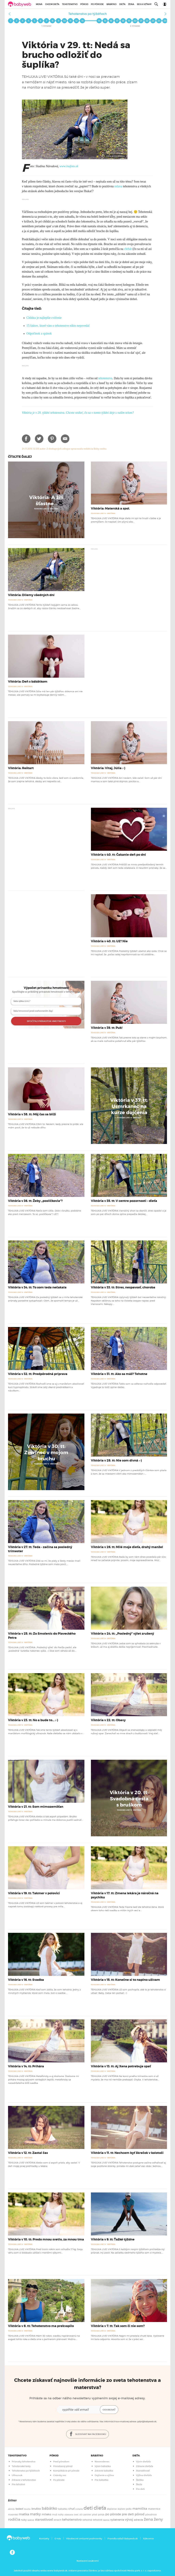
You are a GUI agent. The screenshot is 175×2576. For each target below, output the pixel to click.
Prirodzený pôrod (62, 2466)
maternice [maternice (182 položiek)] (154, 2508)
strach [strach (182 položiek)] (57, 2519)
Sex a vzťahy (144, 4)
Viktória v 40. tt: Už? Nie (109, 941)
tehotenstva (105, 378)
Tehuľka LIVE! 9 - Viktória (46, 509)
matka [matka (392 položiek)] (24, 2514)
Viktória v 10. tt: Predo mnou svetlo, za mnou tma (46, 2239)
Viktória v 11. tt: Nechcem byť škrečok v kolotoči (127, 2153)
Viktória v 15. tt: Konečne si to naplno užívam (125, 1980)
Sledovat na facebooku (87, 2434)
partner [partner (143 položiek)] (87, 2514)
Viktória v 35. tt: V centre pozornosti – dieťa (124, 1201)
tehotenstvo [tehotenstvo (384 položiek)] (72, 2519)
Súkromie (148, 2538)
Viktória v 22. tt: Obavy (108, 1720)
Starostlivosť (143, 2470)
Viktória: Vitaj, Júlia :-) (108, 768)
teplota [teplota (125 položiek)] (106, 2520)
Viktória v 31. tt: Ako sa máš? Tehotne (119, 1374)
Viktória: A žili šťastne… (46, 500)
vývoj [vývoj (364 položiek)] (129, 2520)
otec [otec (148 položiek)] (76, 2514)
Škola (139, 2484)
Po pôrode (97, 4)
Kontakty (44, 2538)
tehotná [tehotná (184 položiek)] (87, 2519)
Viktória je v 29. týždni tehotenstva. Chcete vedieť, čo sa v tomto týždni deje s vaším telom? (78, 412)
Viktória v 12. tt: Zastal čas (28, 2153)
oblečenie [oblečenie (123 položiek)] (68, 2514)
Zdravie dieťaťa (144, 2466)
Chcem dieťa (52, 4)
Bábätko (111, 4)
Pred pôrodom (61, 2461)
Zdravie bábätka (104, 2470)
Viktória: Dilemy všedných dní (31, 595)
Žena (131, 4)
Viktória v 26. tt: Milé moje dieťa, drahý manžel (127, 1547)
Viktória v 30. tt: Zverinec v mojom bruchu (46, 1452)
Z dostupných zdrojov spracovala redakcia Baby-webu (76, 448)
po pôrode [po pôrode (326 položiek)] (113, 2514)
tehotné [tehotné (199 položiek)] (97, 2519)
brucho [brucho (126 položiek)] (27, 2509)
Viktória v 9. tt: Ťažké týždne (112, 2239)
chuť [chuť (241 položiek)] (71, 2508)
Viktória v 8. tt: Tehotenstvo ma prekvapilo (41, 2326)
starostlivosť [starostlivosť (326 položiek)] (44, 2520)
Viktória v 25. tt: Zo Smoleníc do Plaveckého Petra (42, 1636)
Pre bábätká (101, 2479)
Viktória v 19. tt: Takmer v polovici (34, 1893)
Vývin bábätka (103, 2466)
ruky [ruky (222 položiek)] (24, 2519)
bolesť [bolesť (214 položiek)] (19, 2508)
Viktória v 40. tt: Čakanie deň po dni (118, 855)
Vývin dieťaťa (143, 2461)
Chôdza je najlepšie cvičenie (44, 317)
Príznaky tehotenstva (23, 2461)
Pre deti (140, 2489)
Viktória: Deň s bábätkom (27, 682)
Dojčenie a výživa (104, 2475)
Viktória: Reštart (21, 768)
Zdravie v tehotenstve (24, 2479)
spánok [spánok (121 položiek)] (31, 2520)
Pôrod (84, 4)
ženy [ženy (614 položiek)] (158, 2519)
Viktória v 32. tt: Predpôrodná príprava (37, 1374)
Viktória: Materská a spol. (110, 508)
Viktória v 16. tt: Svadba (26, 1980)
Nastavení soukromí (88, 2560)
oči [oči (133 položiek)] (81, 2514)
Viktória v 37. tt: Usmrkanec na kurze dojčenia (129, 1106)
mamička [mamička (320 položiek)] (139, 2509)
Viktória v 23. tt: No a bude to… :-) (33, 1720)
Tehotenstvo (70, 4)
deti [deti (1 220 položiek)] (88, 2508)
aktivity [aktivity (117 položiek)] (11, 2509)
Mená (39, 4)
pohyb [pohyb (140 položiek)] (101, 2514)
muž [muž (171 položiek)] (54, 2514)
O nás (58, 2538)
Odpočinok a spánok (39, 333)
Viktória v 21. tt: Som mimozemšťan (35, 1807)
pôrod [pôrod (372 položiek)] (139, 2514)
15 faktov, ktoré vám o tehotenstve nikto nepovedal (58, 325)
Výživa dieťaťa (144, 2475)
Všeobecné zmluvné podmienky (84, 2538)
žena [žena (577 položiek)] (148, 2519)
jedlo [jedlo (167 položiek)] (129, 2508)
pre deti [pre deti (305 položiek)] (128, 2514)
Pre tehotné (18, 2484)
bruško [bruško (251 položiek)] (36, 2508)
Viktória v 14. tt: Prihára (26, 2066)
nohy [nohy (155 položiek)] (61, 2514)
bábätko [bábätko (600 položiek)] (49, 2508)
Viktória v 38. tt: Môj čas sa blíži (32, 1114)
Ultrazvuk (17, 2475)
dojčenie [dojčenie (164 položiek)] (112, 2508)
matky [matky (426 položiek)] (35, 2514)
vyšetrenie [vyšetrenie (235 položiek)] (117, 2519)
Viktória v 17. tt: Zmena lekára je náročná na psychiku (124, 1895)
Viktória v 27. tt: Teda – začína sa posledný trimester (40, 1549)
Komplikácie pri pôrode (66, 2470)
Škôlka (140, 2479)
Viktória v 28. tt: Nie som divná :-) (116, 1460)
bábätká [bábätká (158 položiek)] (63, 2509)
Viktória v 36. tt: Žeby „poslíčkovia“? (35, 1201)
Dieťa (122, 4)
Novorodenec (102, 2461)
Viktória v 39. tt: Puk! (107, 1028)
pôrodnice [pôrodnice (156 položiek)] (151, 2514)
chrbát (128, 249)
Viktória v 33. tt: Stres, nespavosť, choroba (123, 1287)
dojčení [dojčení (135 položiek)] (121, 2509)
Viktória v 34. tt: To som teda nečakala (37, 1287)
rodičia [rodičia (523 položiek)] (14, 2519)
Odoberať (109, 2409)
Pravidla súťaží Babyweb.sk (122, 2538)
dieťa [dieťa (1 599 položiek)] (100, 2508)
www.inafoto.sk (68, 166)
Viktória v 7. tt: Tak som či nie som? (118, 2326)
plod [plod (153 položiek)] (94, 2514)
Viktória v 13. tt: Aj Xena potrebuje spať (121, 2066)
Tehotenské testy (21, 2466)
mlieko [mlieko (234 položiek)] (46, 2514)
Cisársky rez (59, 2475)
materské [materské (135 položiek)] (13, 2514)
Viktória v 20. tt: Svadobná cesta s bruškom (129, 1799)
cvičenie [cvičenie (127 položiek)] (79, 2509)
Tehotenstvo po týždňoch (87, 14)
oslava (118, 186)
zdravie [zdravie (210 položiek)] (138, 2519)
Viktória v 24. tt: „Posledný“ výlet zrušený (122, 1634)
